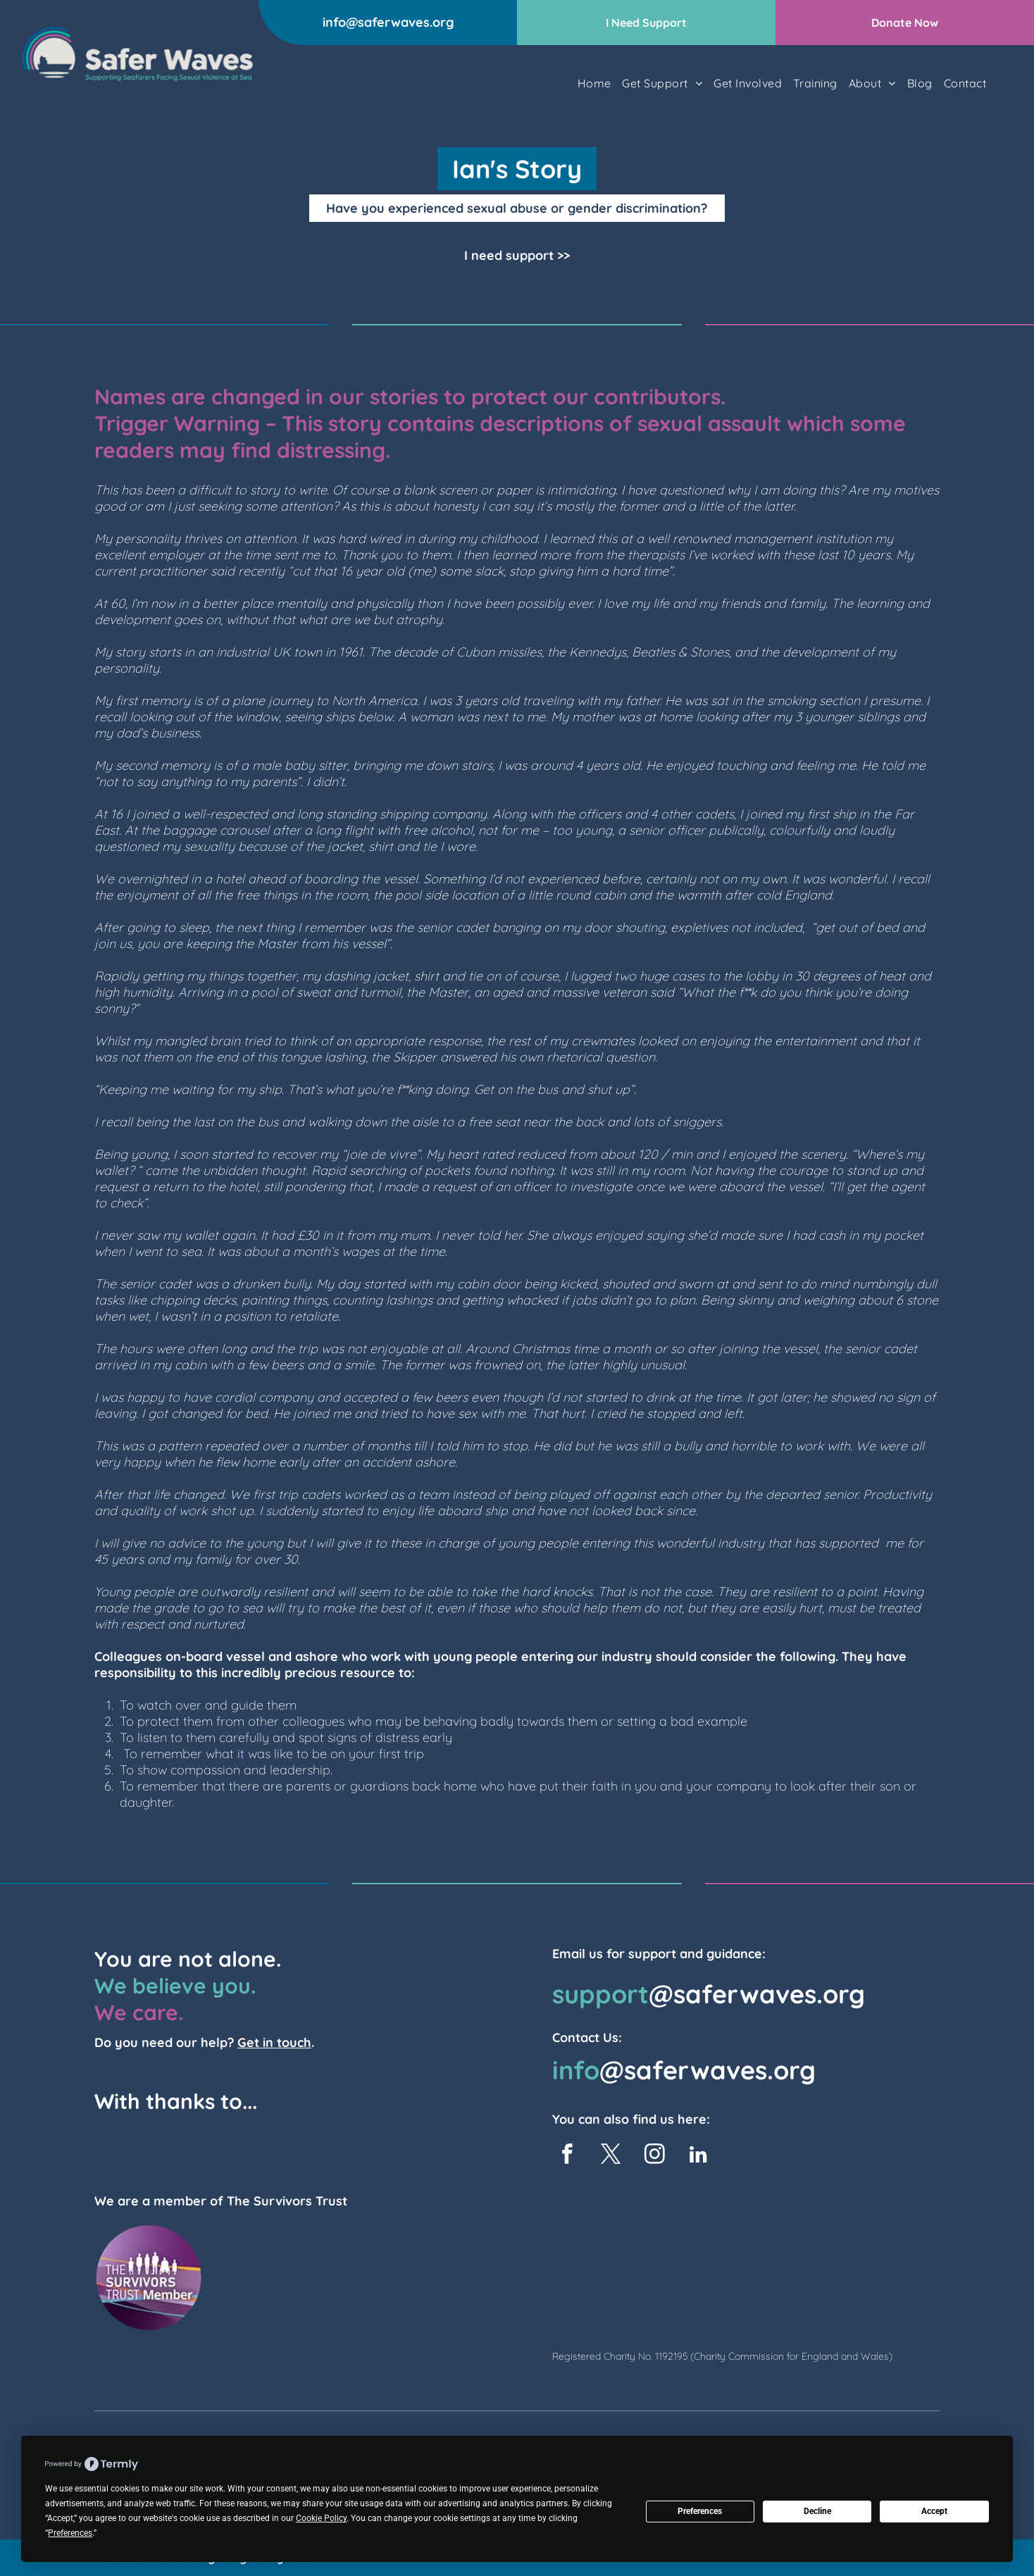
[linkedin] (698, 2156)
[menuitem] (594, 83)
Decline (817, 2511)
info (575, 2070)
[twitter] (611, 2156)
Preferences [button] (70, 2533)
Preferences (700, 2511)
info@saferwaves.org (388, 22)
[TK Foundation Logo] (334, 2150)
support (600, 1994)
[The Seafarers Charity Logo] (159, 2150)
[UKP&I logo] (246, 2150)
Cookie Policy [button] (321, 2518)
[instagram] (655, 2156)
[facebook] (567, 2156)
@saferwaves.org (757, 1994)
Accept (934, 2511)
